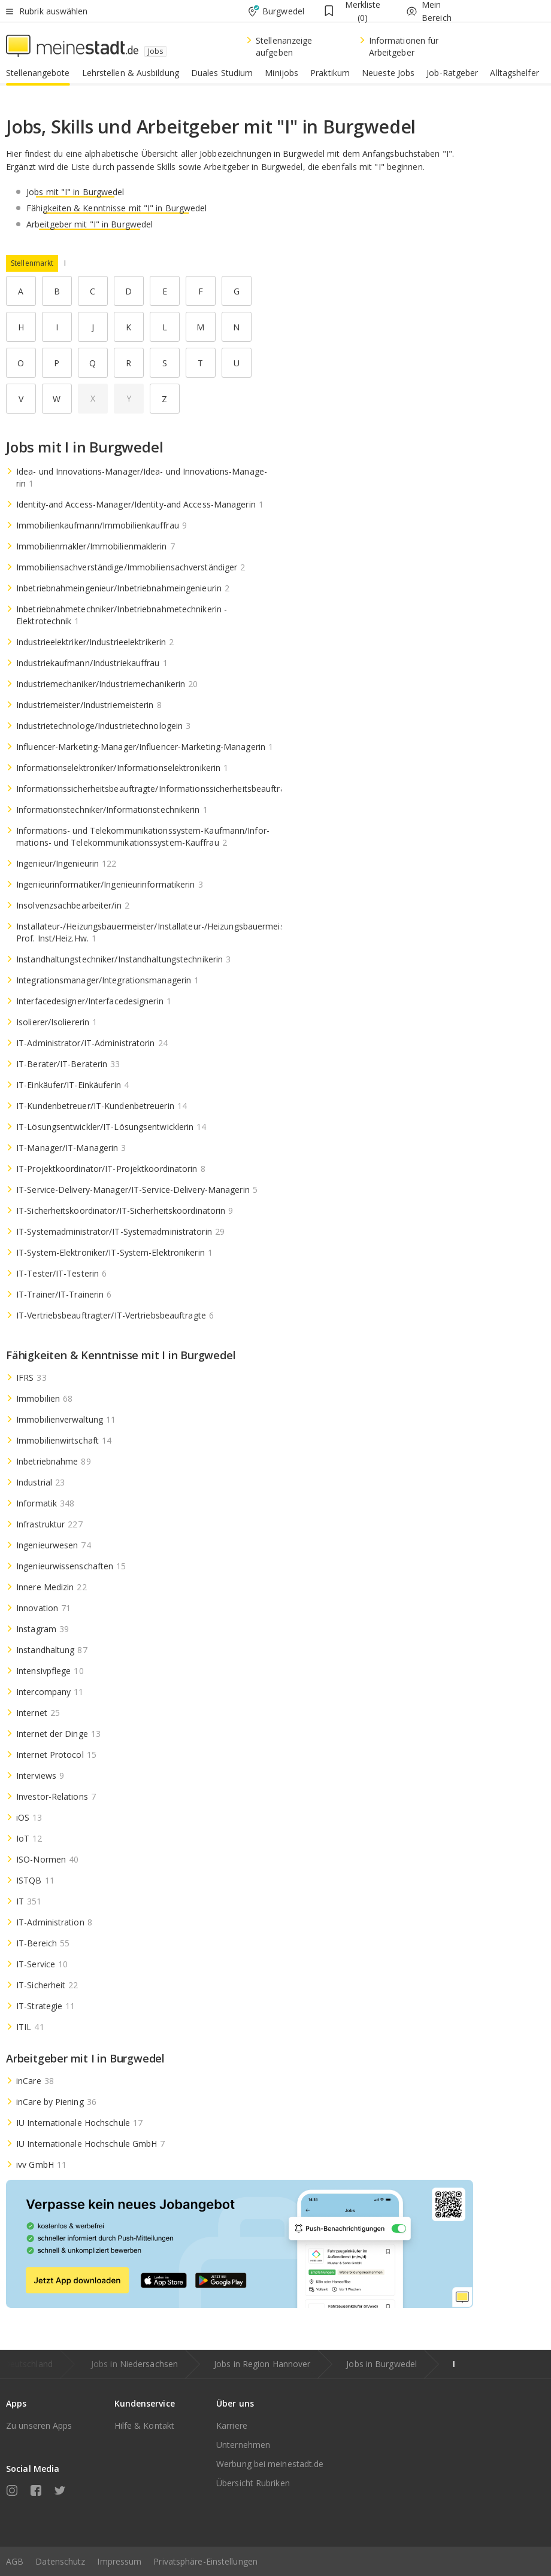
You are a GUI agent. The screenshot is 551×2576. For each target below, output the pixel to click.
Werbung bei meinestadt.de (270, 2463)
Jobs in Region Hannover (262, 2364)
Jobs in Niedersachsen (134, 2364)
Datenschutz (60, 2561)
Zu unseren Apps (39, 2425)
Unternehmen (243, 2444)
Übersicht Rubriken (253, 2483)
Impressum (119, 2561)
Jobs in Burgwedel (381, 2364)
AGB (14, 2561)
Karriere (231, 2425)
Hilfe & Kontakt (144, 2425)
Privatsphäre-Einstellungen (205, 2561)
